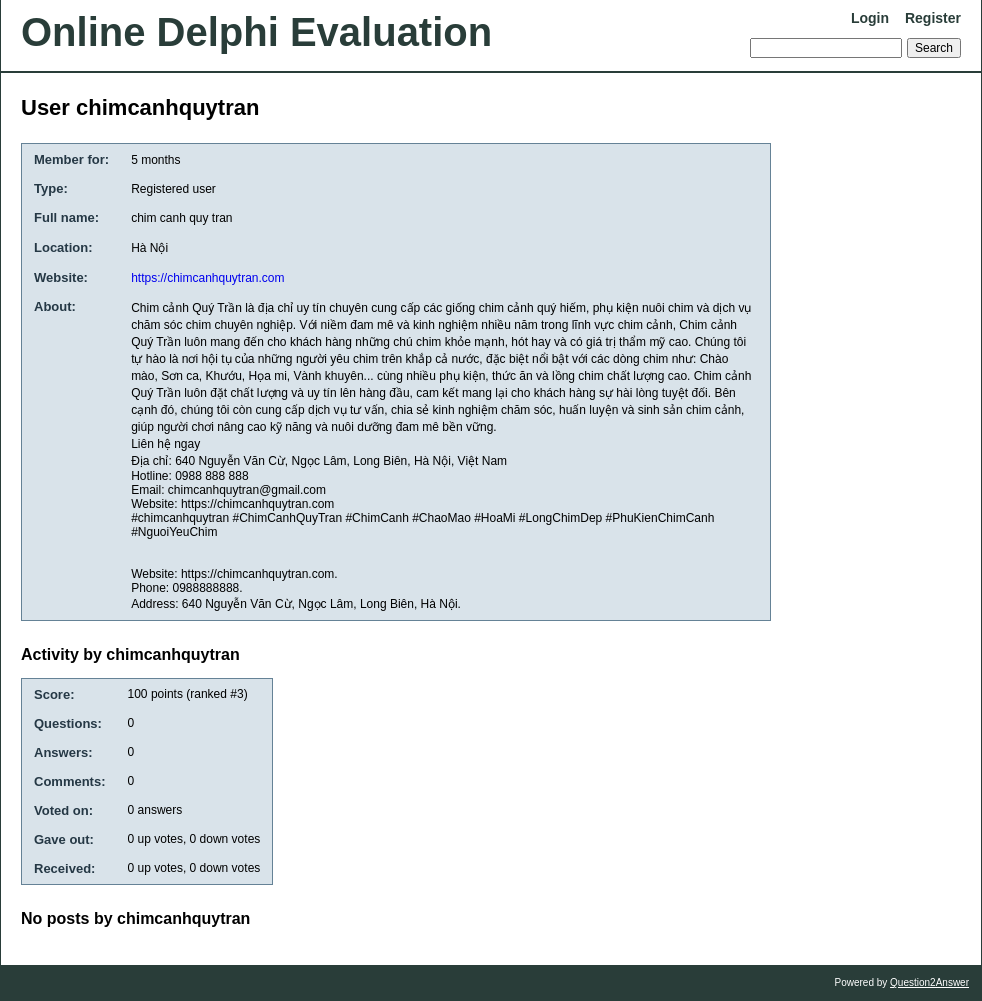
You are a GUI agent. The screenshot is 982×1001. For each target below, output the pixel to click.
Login (870, 18)
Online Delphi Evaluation (256, 32)
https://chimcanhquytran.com (207, 278)
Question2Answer (929, 982)
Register (933, 18)
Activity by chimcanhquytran (130, 654)
